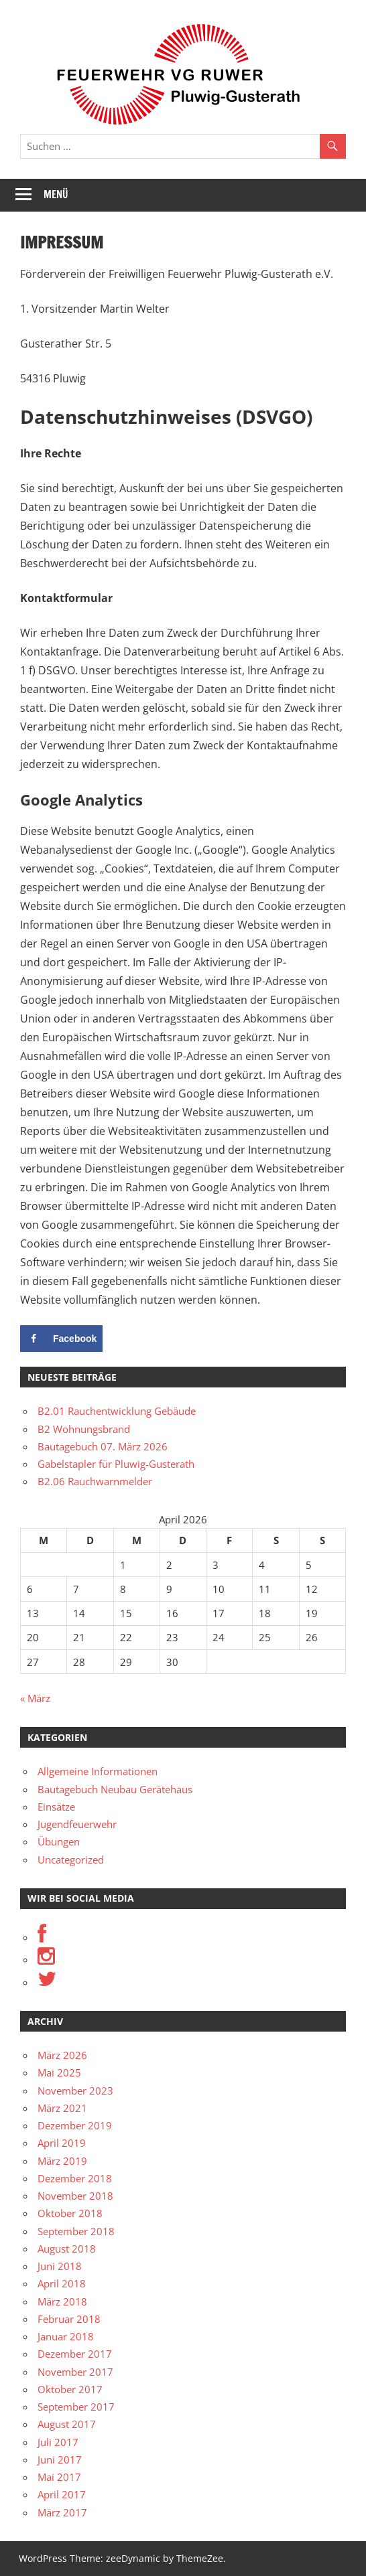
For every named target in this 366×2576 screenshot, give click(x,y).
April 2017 (62, 2494)
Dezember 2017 (75, 2353)
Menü (56, 194)
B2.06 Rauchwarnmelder (95, 1481)
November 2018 (75, 2195)
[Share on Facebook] (61, 1338)
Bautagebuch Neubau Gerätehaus (115, 1789)
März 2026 (62, 2055)
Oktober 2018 (70, 2213)
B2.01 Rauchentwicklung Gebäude (117, 1411)
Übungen (59, 1841)
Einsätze (56, 1806)
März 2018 (62, 2301)
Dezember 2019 (75, 2125)
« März (35, 1698)
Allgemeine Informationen (98, 1771)
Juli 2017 (58, 2442)
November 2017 (75, 2371)
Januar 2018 (66, 2336)
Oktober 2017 (70, 2389)
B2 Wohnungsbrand (84, 1429)
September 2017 (76, 2406)
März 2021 (62, 2108)
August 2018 (67, 2248)
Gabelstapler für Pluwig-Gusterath (116, 1463)
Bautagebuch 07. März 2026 (103, 1446)
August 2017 (67, 2424)
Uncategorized (71, 1859)
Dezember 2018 (75, 2178)
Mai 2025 (59, 2072)
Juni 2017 (60, 2459)
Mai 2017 (59, 2477)
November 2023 (75, 2090)
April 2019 (62, 2142)
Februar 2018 (69, 2319)
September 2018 (76, 2231)
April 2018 (62, 2283)
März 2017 (62, 2512)
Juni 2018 (60, 2266)
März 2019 (62, 2161)
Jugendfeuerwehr (77, 1824)
